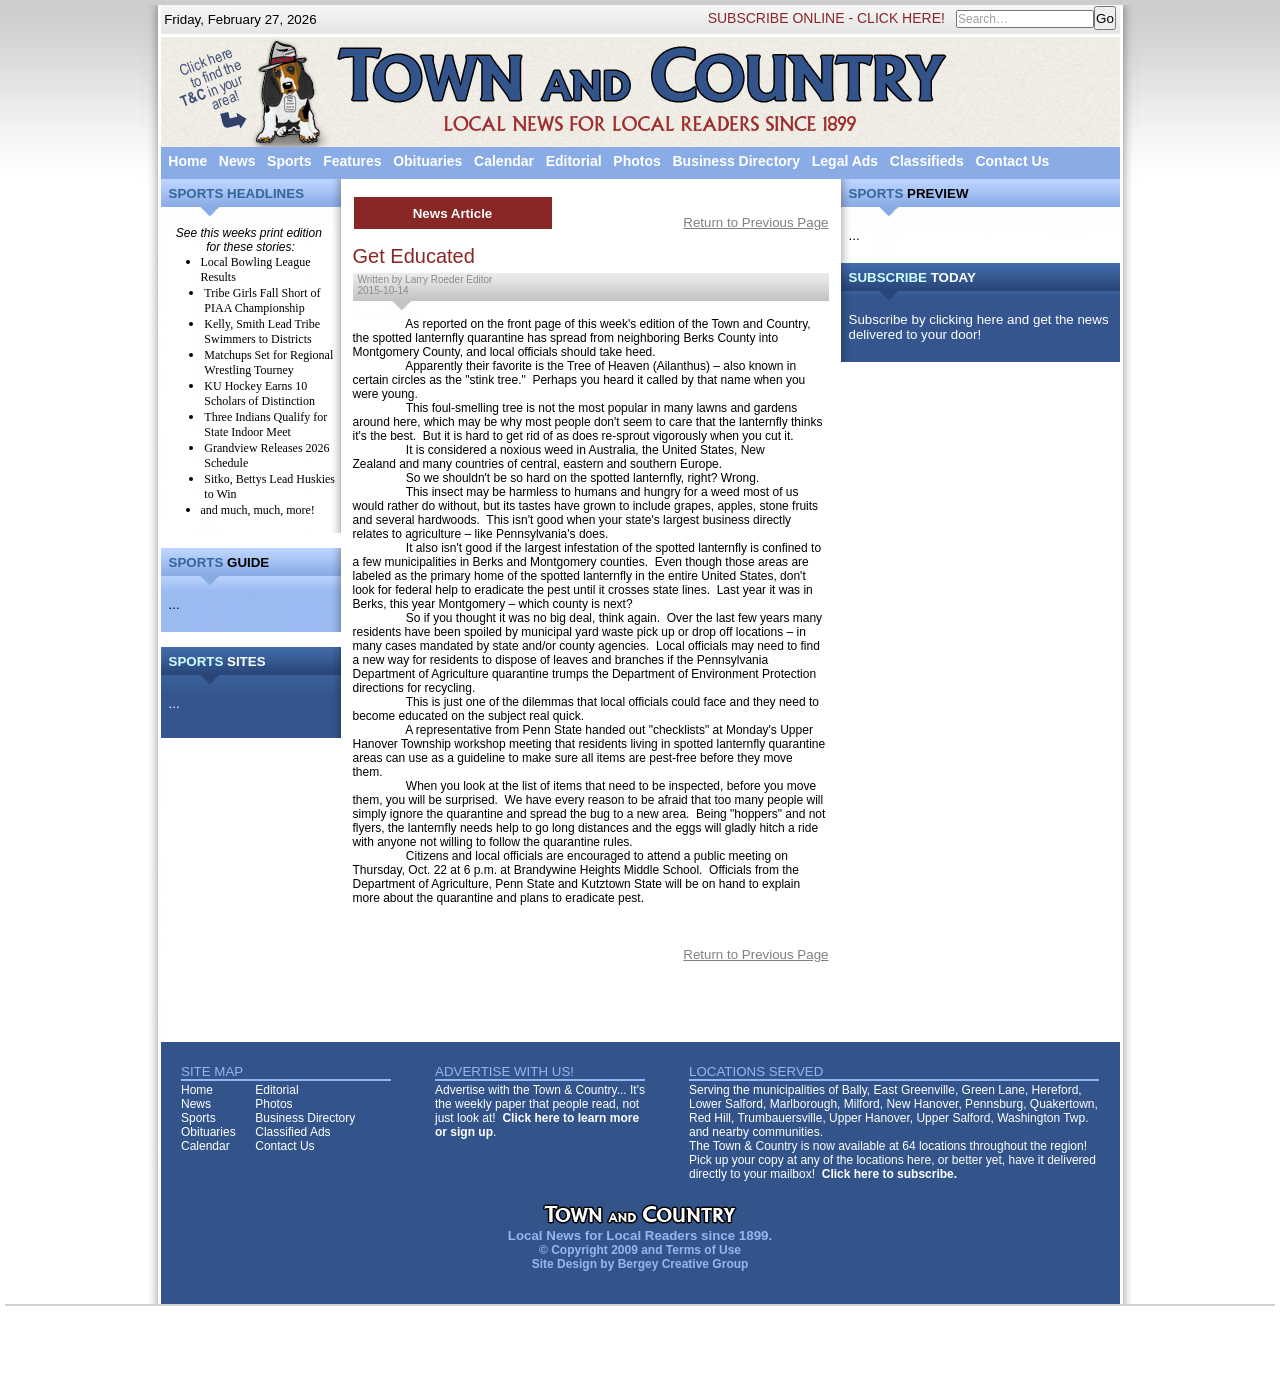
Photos (636, 161)
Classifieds (927, 161)
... (174, 604)
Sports (289, 161)
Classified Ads (292, 1132)
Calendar (504, 161)
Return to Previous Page (755, 222)
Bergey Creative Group (683, 1264)
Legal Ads (845, 161)
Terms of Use (703, 1250)
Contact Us (1012, 161)
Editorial (574, 161)
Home (187, 161)
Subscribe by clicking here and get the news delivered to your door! (979, 327)
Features (352, 161)
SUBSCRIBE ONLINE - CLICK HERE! (826, 18)
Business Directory (736, 161)
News (237, 161)
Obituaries (427, 161)
